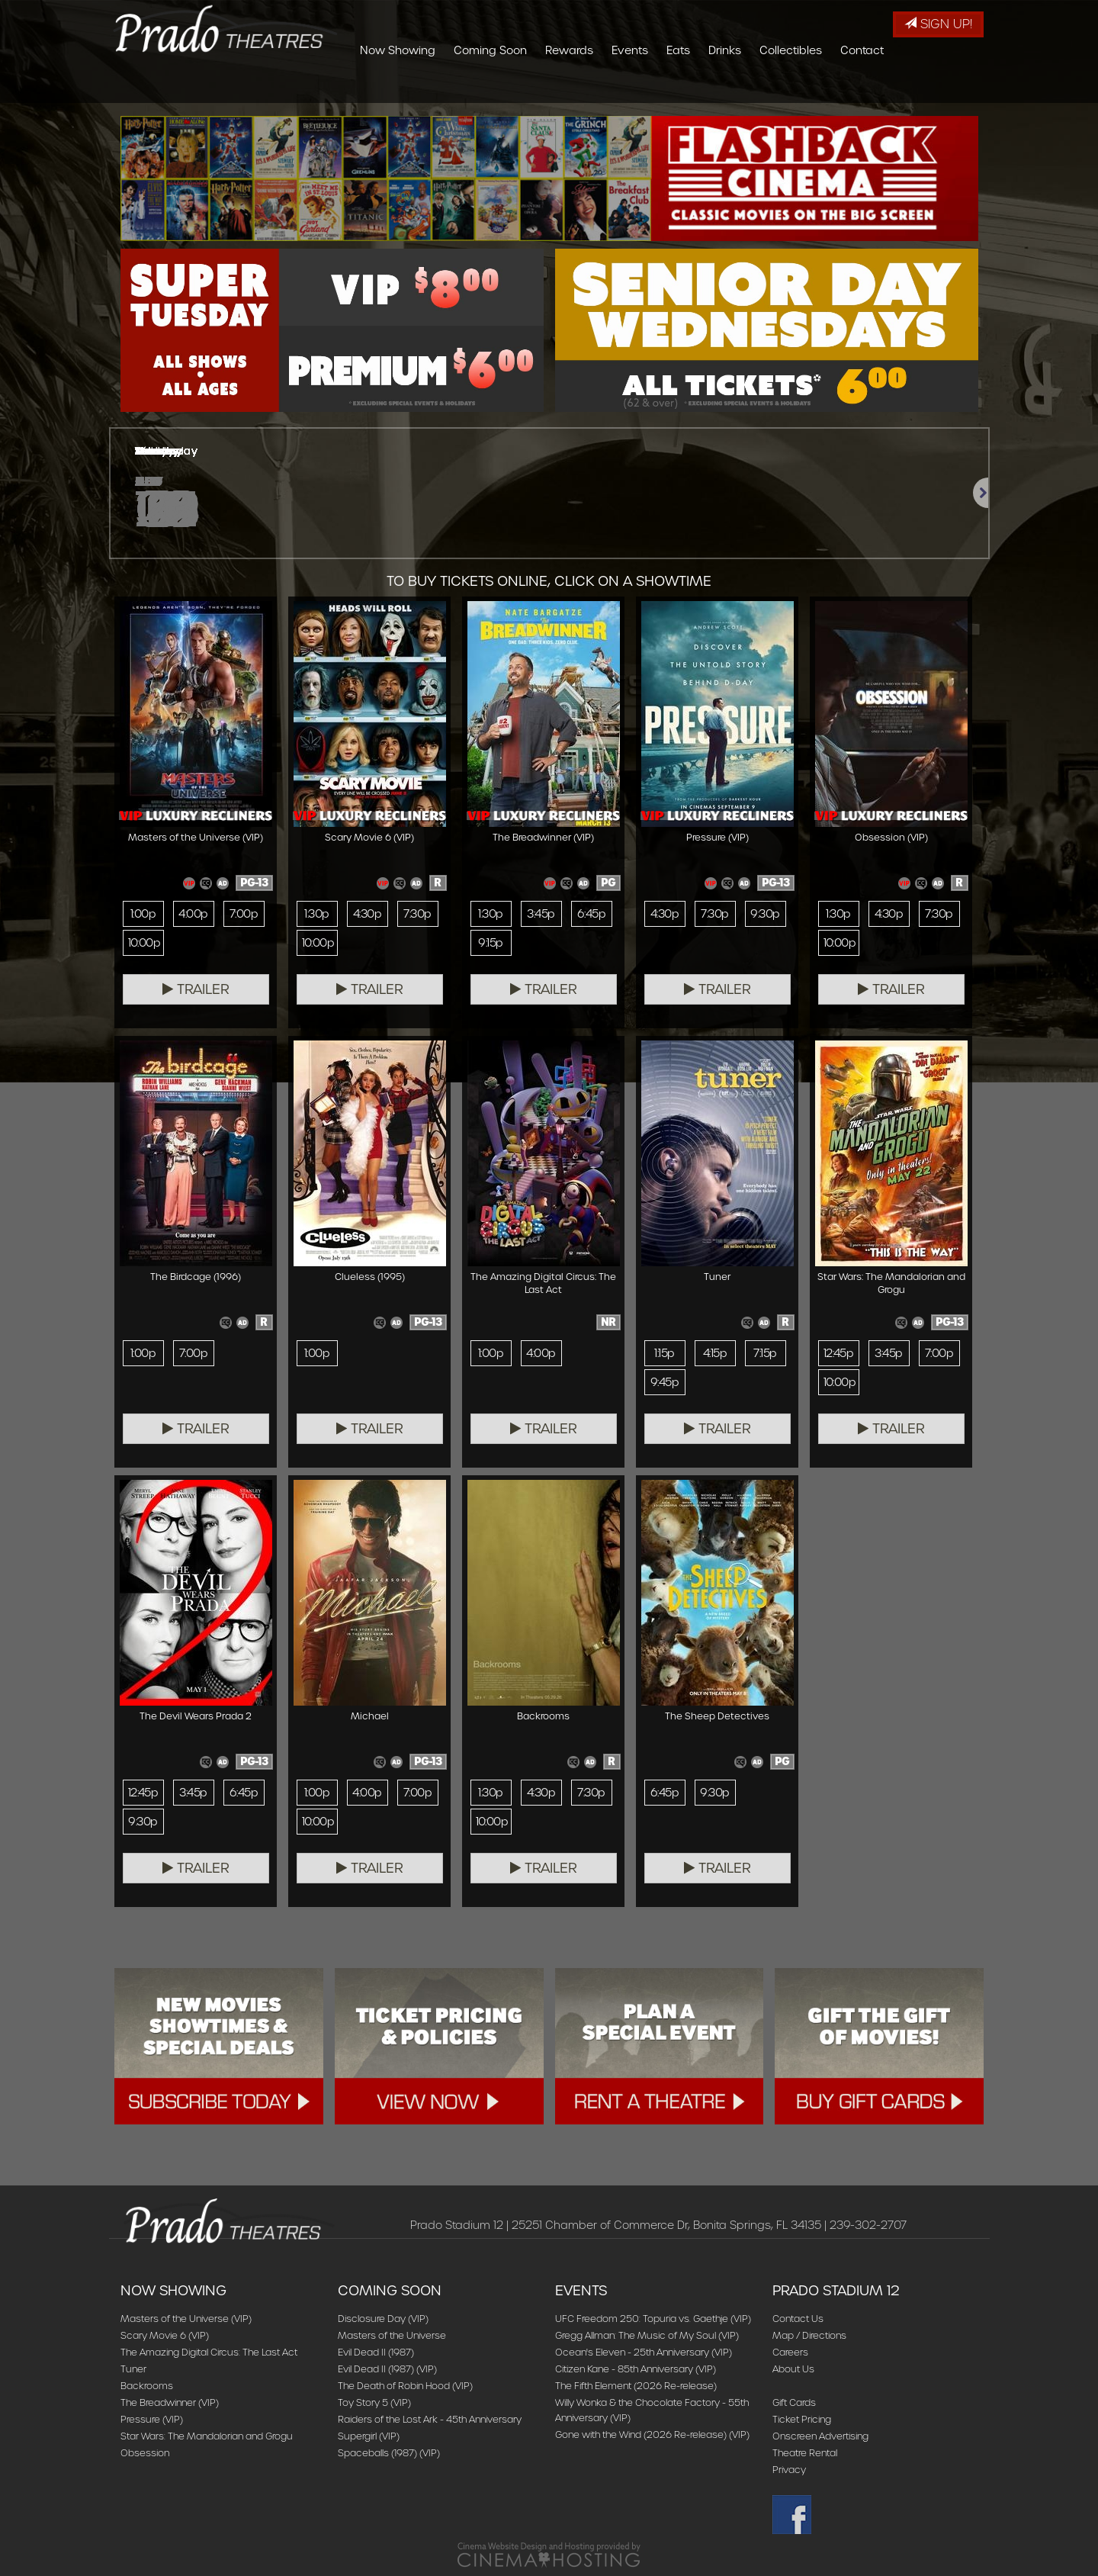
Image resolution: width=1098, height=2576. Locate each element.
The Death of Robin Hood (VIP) (405, 2385)
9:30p (764, 913)
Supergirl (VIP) (369, 2436)
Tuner (133, 2368)
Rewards (660, 87)
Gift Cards (794, 2402)
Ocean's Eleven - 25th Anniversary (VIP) (643, 2352)
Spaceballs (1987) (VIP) (389, 2452)
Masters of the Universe (392, 2335)
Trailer (196, 989)
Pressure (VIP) (151, 2419)
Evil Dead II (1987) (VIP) (387, 2368)
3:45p (540, 913)
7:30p (417, 913)
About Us (793, 2368)
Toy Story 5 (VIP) (374, 2402)
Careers (790, 2352)
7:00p (244, 913)
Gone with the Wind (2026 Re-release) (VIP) (652, 2434)
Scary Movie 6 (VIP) (164, 2335)
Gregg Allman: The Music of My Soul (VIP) (647, 2335)
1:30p (316, 913)
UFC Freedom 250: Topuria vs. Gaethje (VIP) (653, 2318)
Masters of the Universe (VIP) (186, 2318)
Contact (952, 87)
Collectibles (881, 87)
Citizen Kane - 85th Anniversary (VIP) (635, 2368)
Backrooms (146, 2385)
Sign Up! (938, 24)
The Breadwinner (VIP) (169, 2402)
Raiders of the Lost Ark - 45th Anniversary (430, 2419)
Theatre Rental (804, 2452)
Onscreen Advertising (820, 2436)
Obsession (144, 2452)
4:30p (367, 913)
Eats (769, 87)
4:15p (715, 1353)
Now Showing (488, 87)
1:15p (664, 1353)
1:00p (143, 913)
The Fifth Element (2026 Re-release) (636, 2385)
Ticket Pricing (801, 2419)
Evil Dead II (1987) (376, 2352)
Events (720, 87)
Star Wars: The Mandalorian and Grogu (206, 2436)
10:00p (144, 942)
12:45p (839, 1353)
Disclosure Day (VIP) (383, 2318)
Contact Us (798, 2318)
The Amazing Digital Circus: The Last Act (208, 2352)
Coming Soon (581, 87)
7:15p (764, 1353)
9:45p (664, 1382)
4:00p (192, 913)
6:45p (591, 913)
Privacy (789, 2469)
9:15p (490, 942)
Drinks (815, 87)
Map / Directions (809, 2335)
